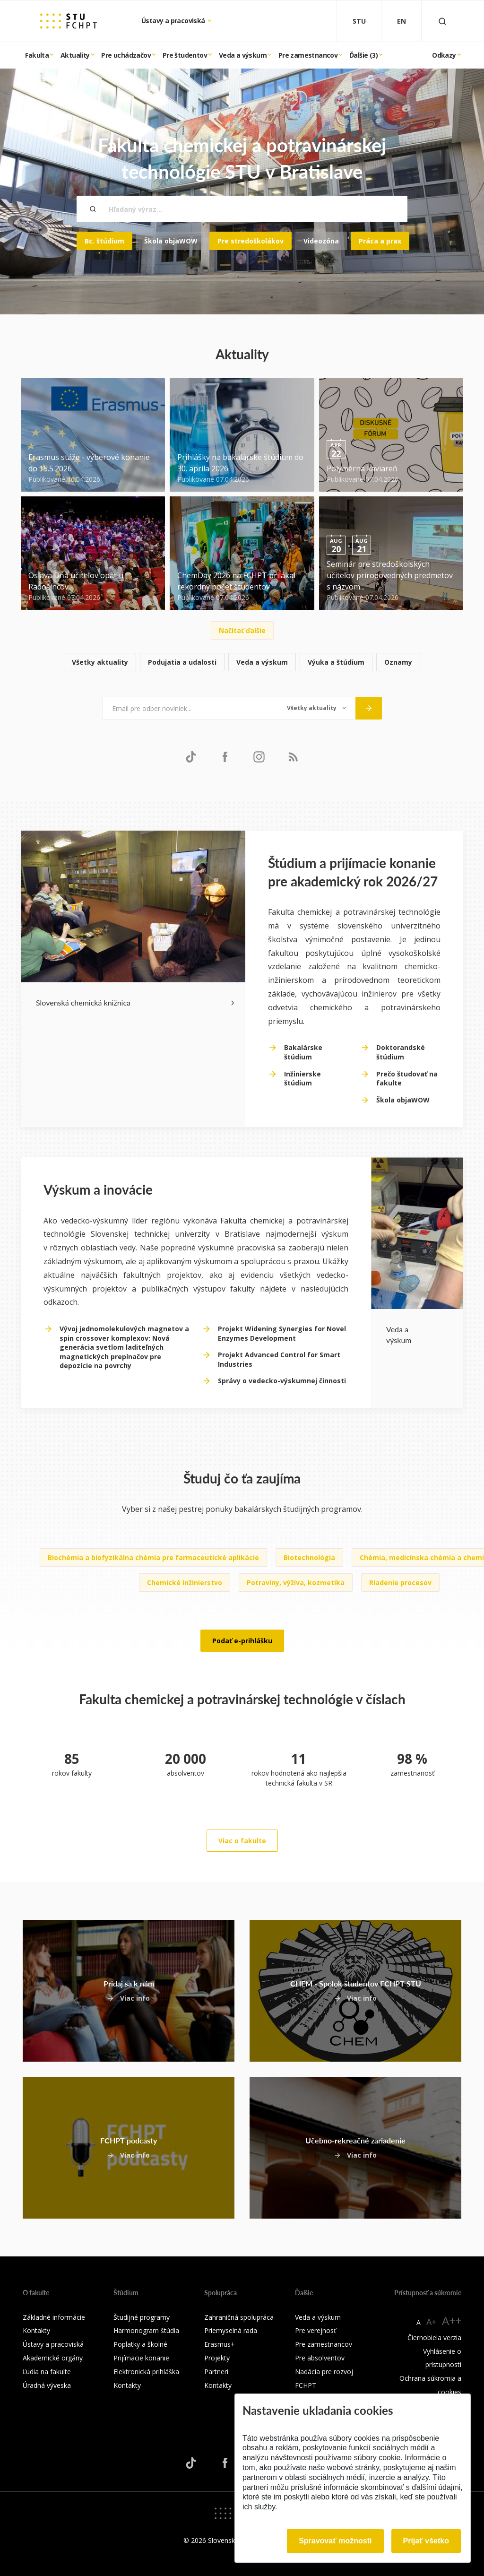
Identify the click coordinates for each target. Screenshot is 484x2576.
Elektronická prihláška (146, 2371)
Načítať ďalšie (242, 630)
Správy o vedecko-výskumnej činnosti (282, 1380)
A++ (451, 2320)
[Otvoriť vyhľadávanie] (442, 21)
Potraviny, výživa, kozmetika (296, 1582)
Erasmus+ (219, 2344)
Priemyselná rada (230, 2330)
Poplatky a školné (140, 2344)
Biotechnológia (309, 1557)
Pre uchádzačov (126, 55)
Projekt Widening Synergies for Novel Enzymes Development (282, 1333)
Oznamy (398, 662)
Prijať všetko (426, 2541)
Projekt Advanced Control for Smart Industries (279, 1359)
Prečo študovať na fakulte (407, 1078)
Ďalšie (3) (363, 55)
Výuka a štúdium (336, 662)
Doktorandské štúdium (400, 1052)
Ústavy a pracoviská (174, 20)
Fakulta (37, 55)
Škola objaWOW (171, 240)
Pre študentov (185, 55)
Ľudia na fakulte (47, 2371)
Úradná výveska (47, 2385)
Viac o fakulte (242, 1840)
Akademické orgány (53, 2357)
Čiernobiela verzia (434, 2337)
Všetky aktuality (100, 662)
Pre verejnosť (315, 2330)
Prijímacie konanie (141, 2357)
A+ (431, 2321)
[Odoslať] (368, 708)
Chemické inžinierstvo (184, 1582)
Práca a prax (380, 240)
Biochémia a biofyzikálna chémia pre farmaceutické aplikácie (153, 1557)
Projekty (217, 2357)
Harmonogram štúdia (146, 2330)
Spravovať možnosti (335, 2541)
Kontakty (36, 2330)
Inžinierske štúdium (302, 1078)
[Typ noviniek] (316, 708)
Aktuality (75, 55)
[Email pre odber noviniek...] (189, 708)
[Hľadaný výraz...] (242, 209)
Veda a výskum (243, 55)
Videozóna (321, 240)
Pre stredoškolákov (250, 240)
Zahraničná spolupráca (239, 2317)
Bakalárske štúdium (303, 1052)
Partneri (216, 2371)
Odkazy (444, 55)
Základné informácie (54, 2317)
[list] (242, 662)
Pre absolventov (320, 2357)
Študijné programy (141, 2317)
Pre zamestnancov (307, 55)
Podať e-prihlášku (242, 1640)
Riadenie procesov (400, 1582)
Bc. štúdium (104, 240)
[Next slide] (232, 1002)
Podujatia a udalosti (182, 662)
